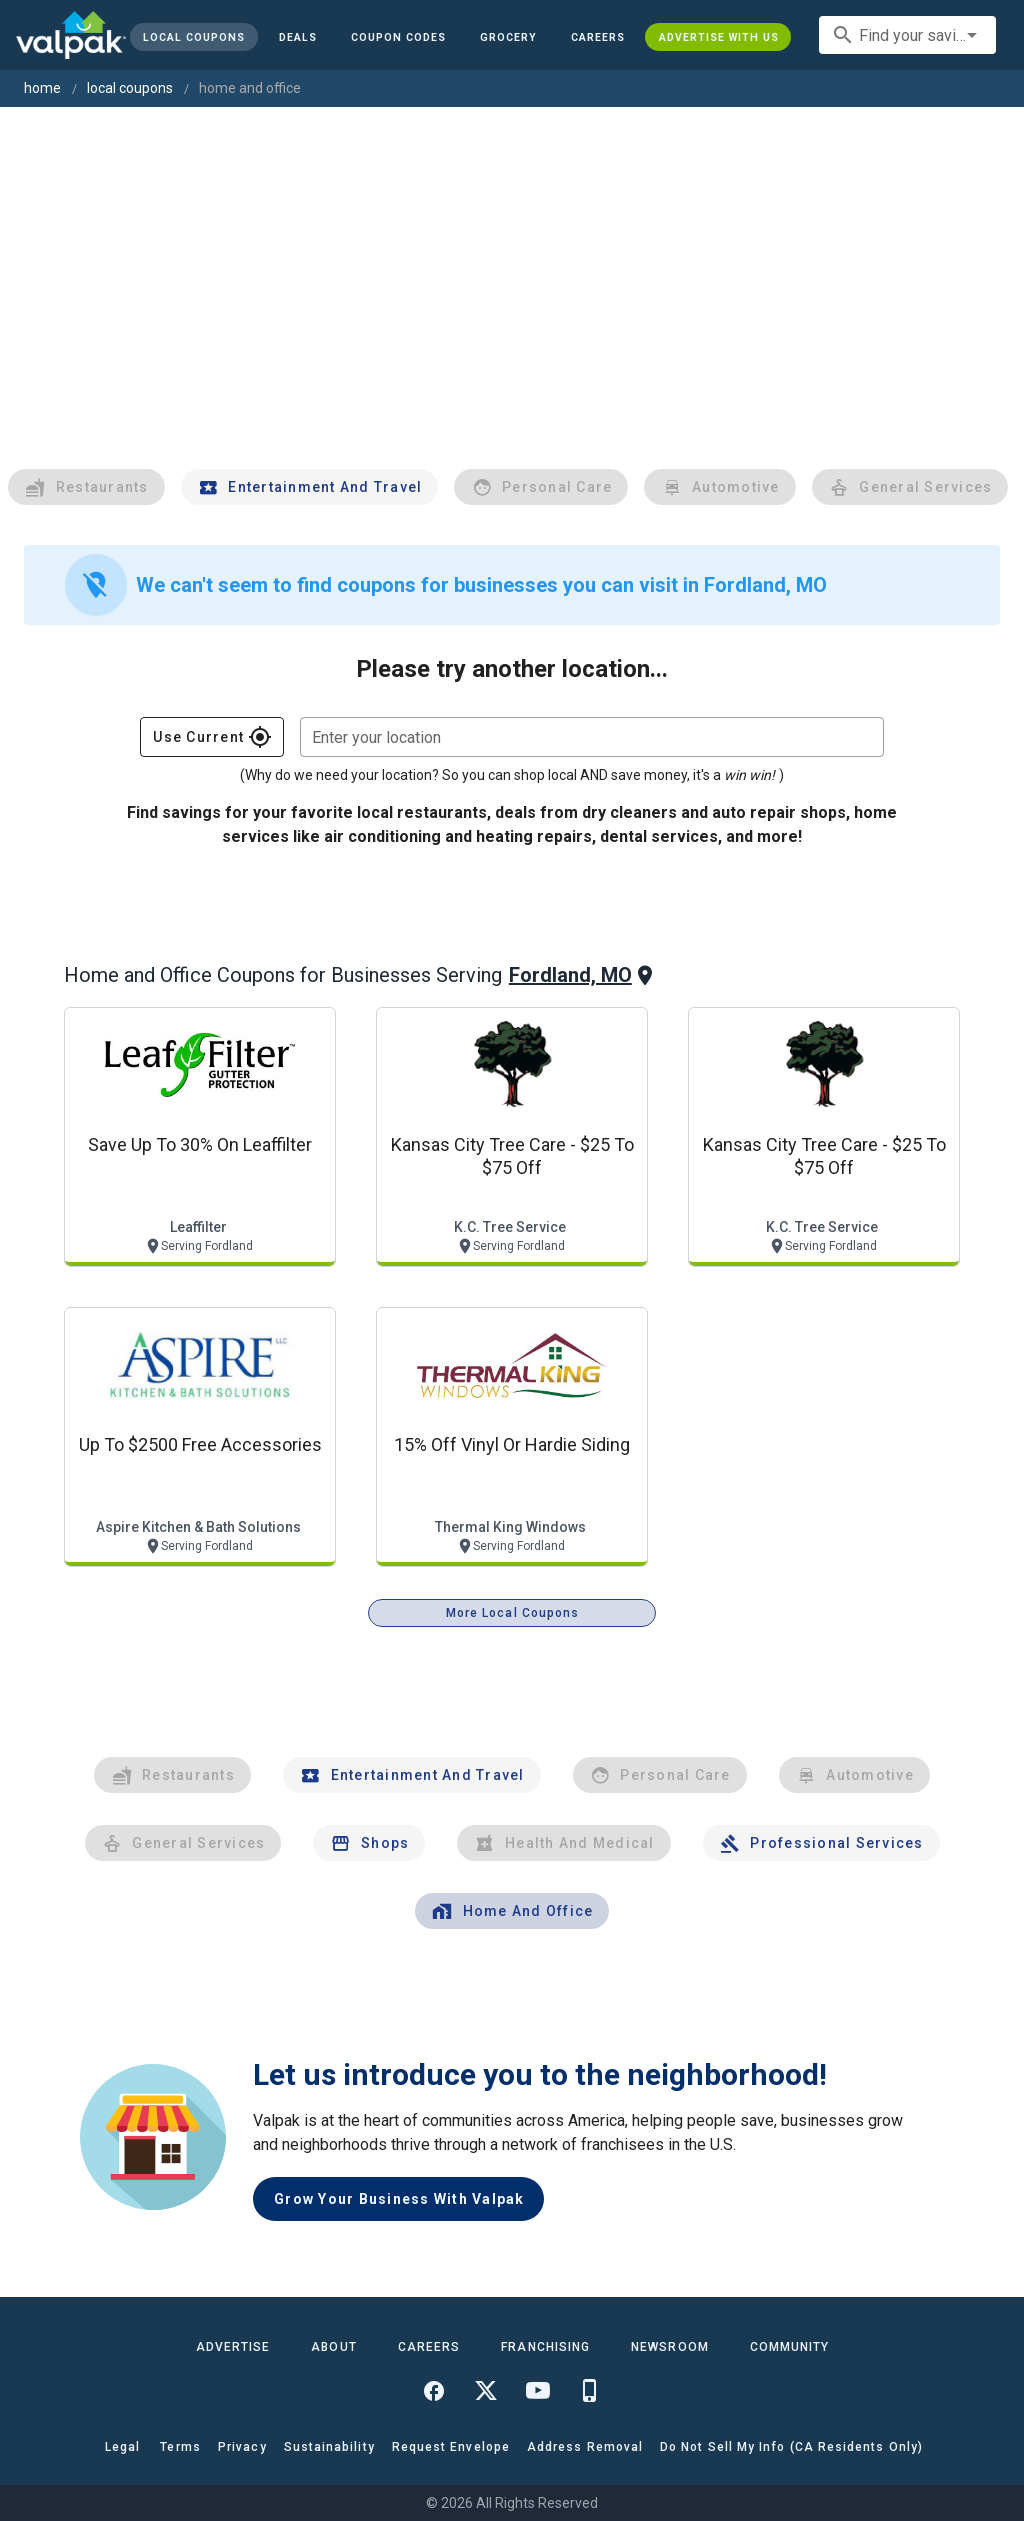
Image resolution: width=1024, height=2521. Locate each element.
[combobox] (907, 35)
